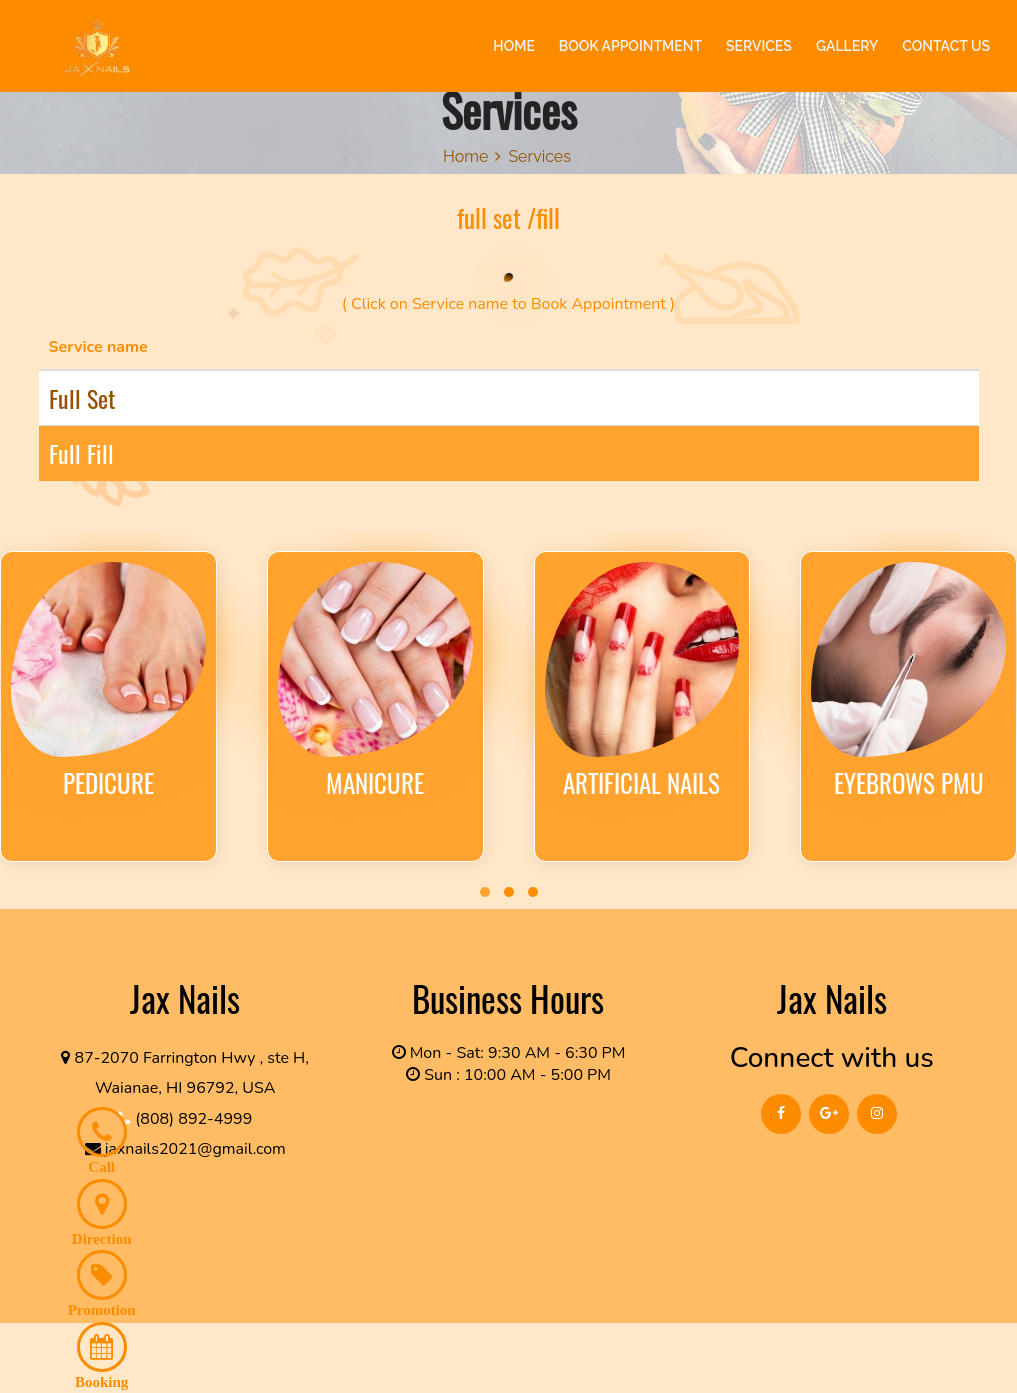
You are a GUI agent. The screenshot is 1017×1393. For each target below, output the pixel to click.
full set (82, 398)
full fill (81, 453)
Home (465, 156)
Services (539, 156)
